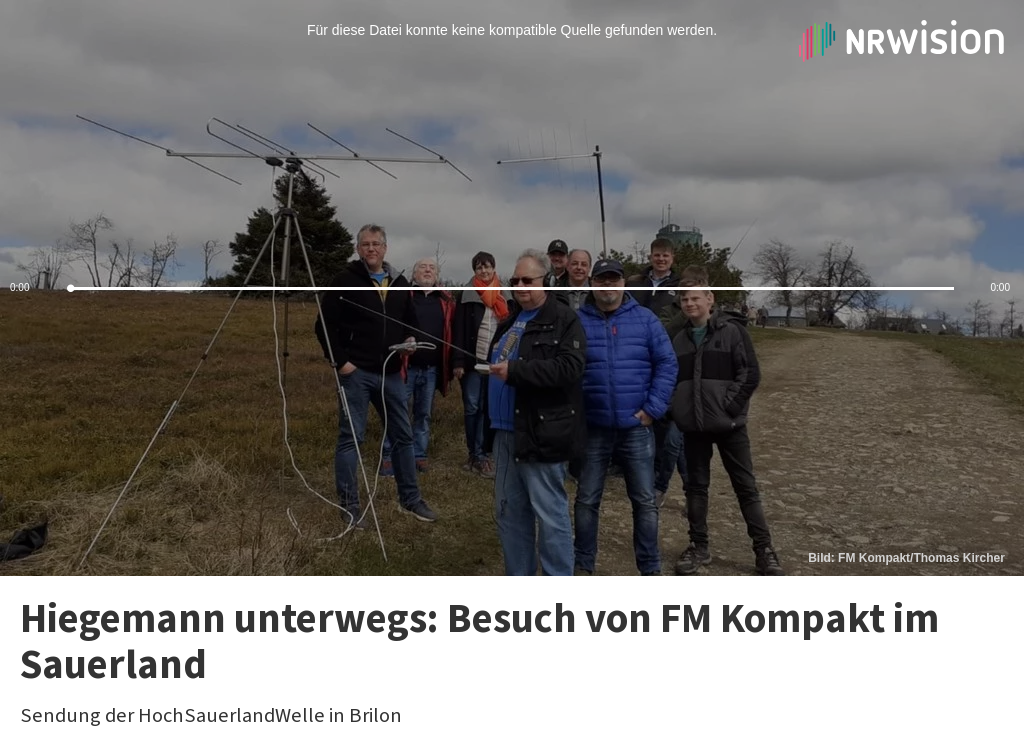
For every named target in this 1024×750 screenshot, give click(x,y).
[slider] (512, 288)
